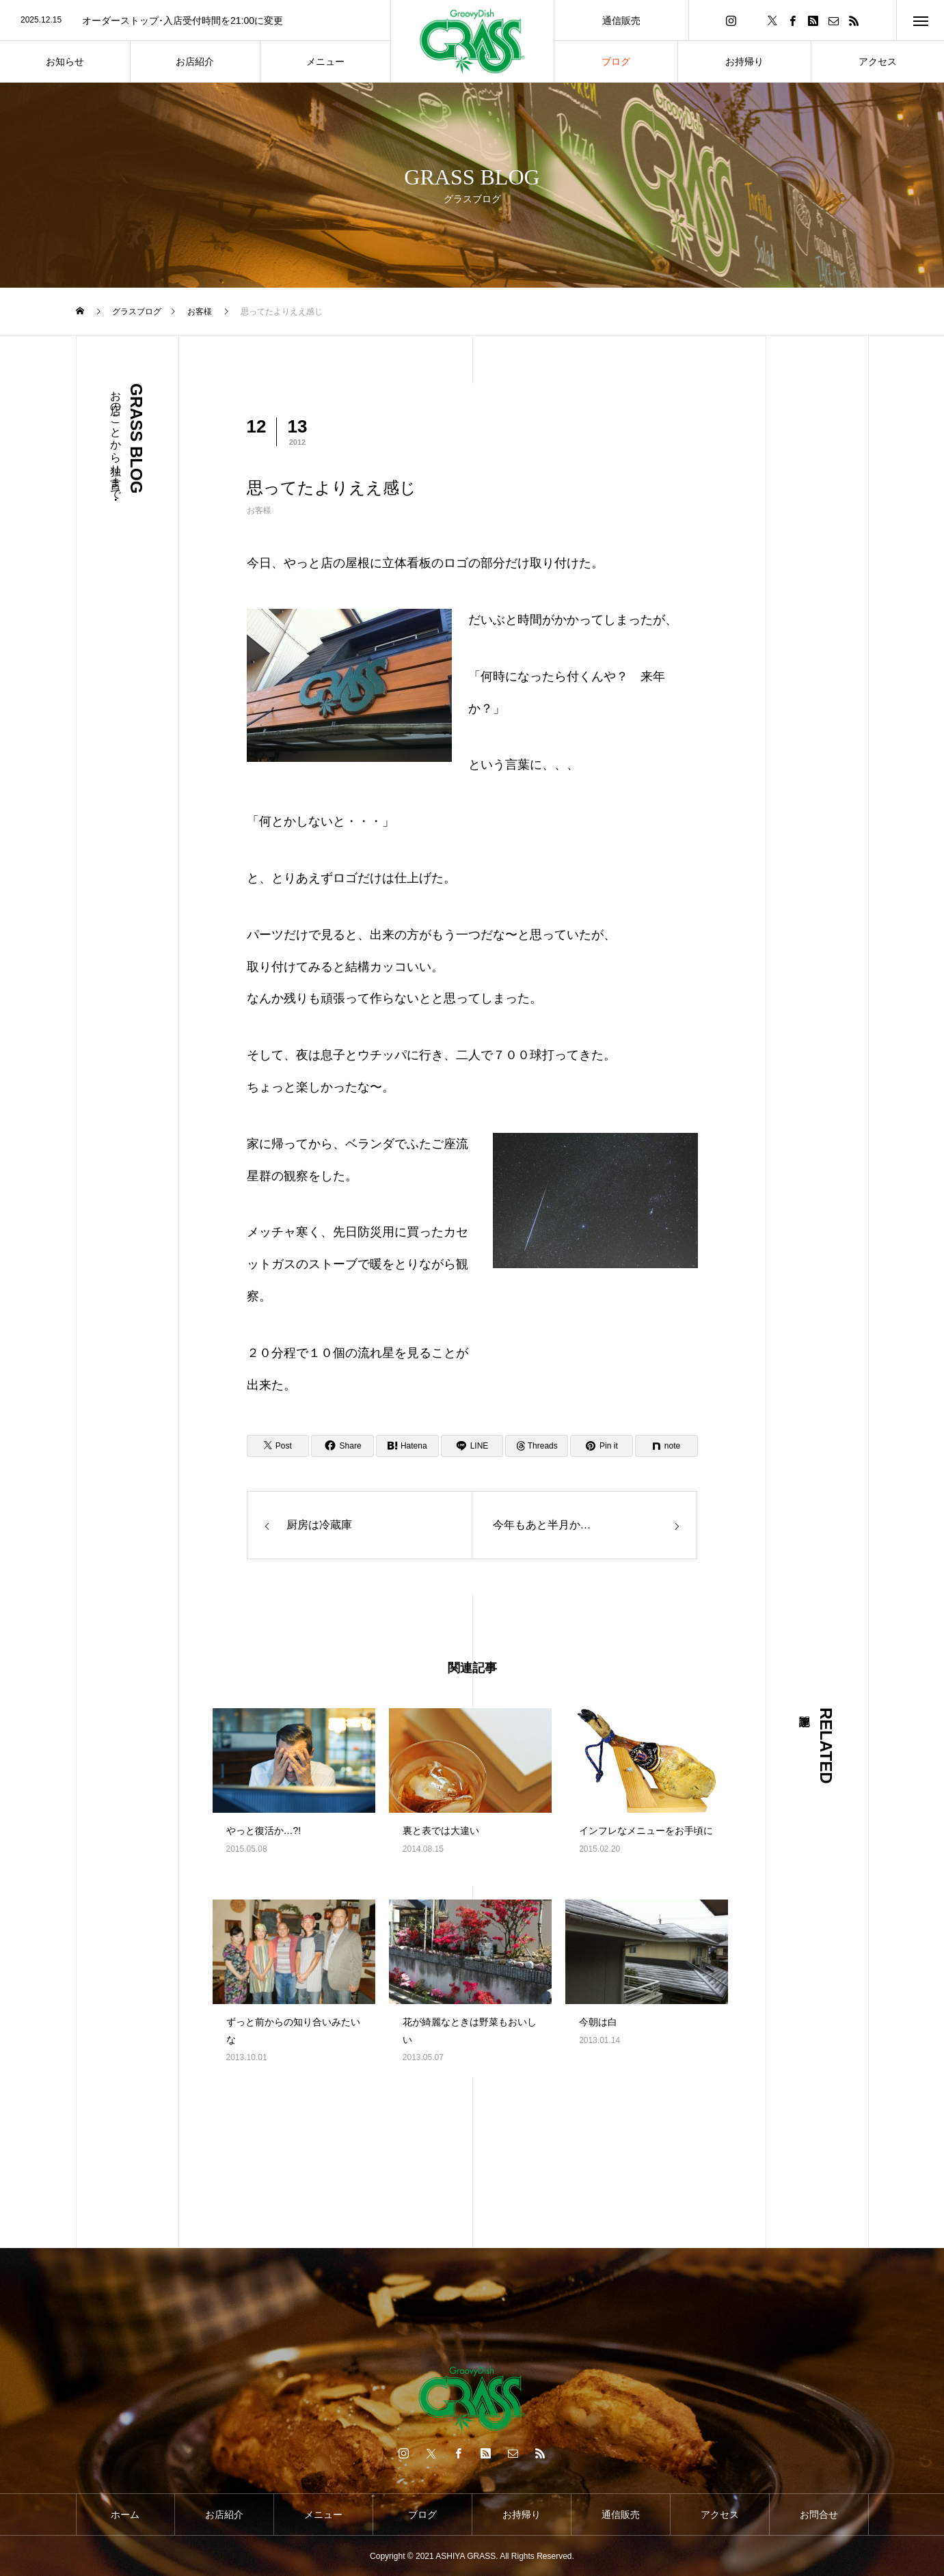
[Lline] (472, 1446)
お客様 (259, 510)
